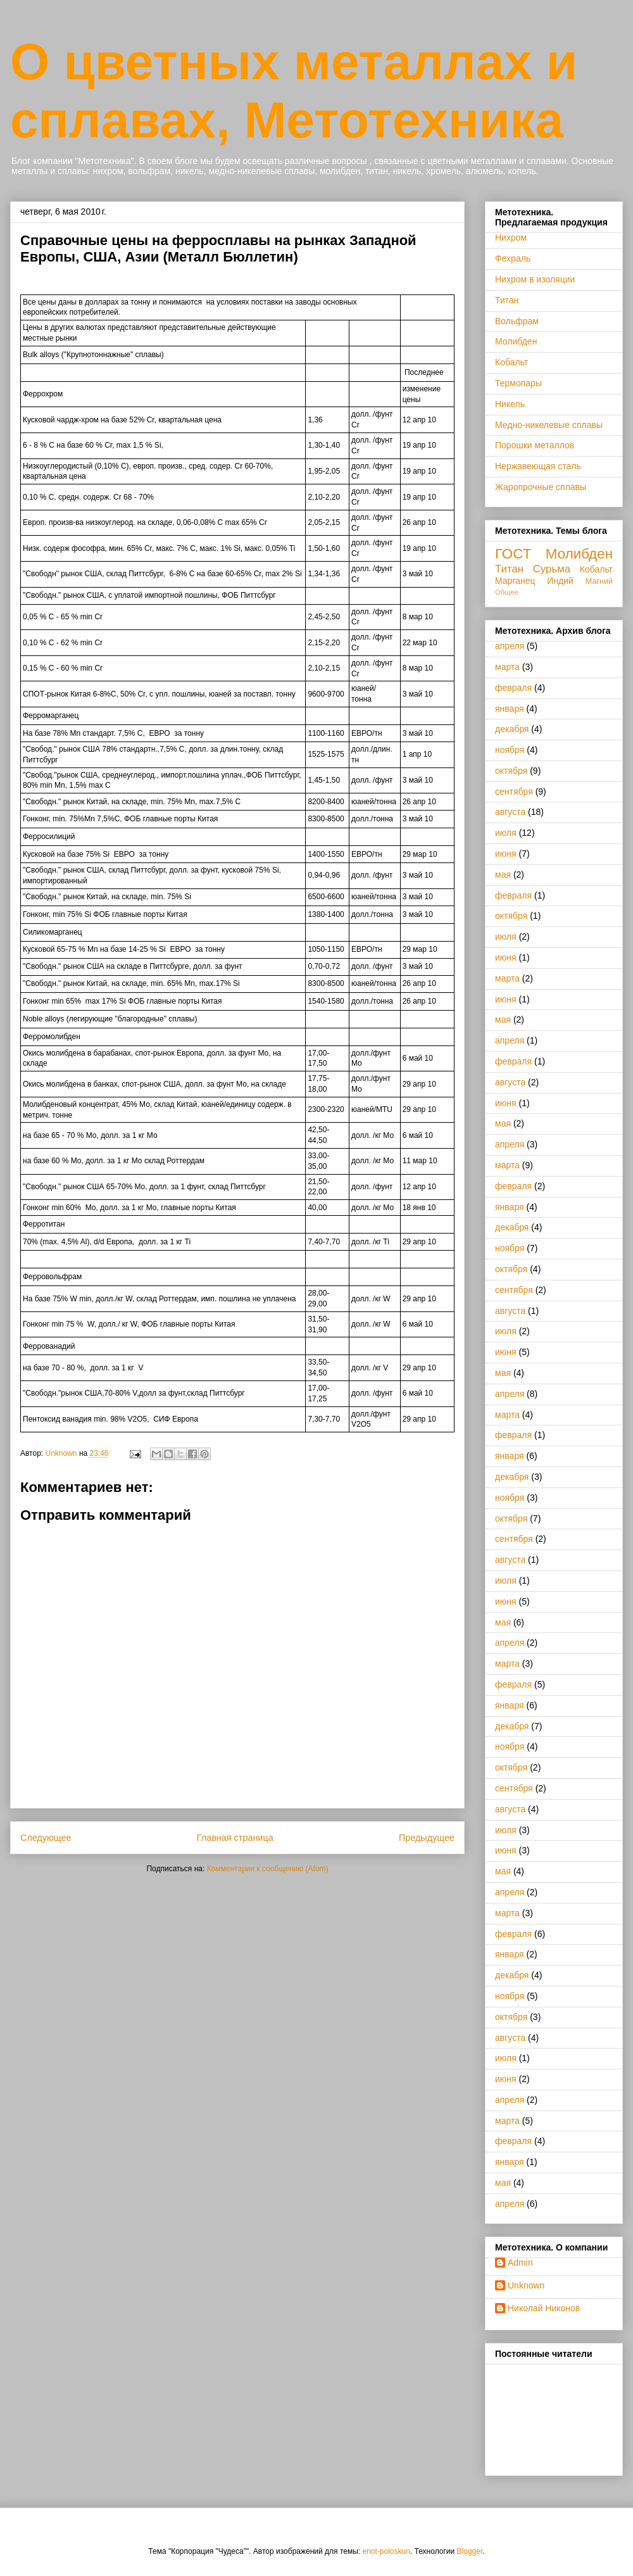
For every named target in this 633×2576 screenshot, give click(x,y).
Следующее (46, 1838)
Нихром (511, 237)
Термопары (518, 383)
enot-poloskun (386, 2551)
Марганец (515, 581)
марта (507, 667)
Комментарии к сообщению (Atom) (268, 1868)
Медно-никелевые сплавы (549, 425)
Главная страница (235, 1838)
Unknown (526, 2285)
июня (506, 854)
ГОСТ (513, 554)
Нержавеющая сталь (538, 466)
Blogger (470, 2551)
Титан (507, 300)
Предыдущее (426, 1838)
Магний (599, 581)
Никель (510, 404)
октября (511, 771)
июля (506, 833)
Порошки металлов (534, 445)
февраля (513, 688)
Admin (520, 2262)
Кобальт (511, 362)
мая (503, 874)
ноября (509, 750)
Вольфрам (517, 321)
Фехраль (512, 258)
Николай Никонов (544, 2308)
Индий (560, 581)
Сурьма (551, 569)
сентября (514, 791)
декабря (512, 729)
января (509, 709)
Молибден (516, 341)
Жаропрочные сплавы (540, 487)
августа (510, 812)
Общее (506, 592)
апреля (509, 646)
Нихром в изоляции (535, 279)
